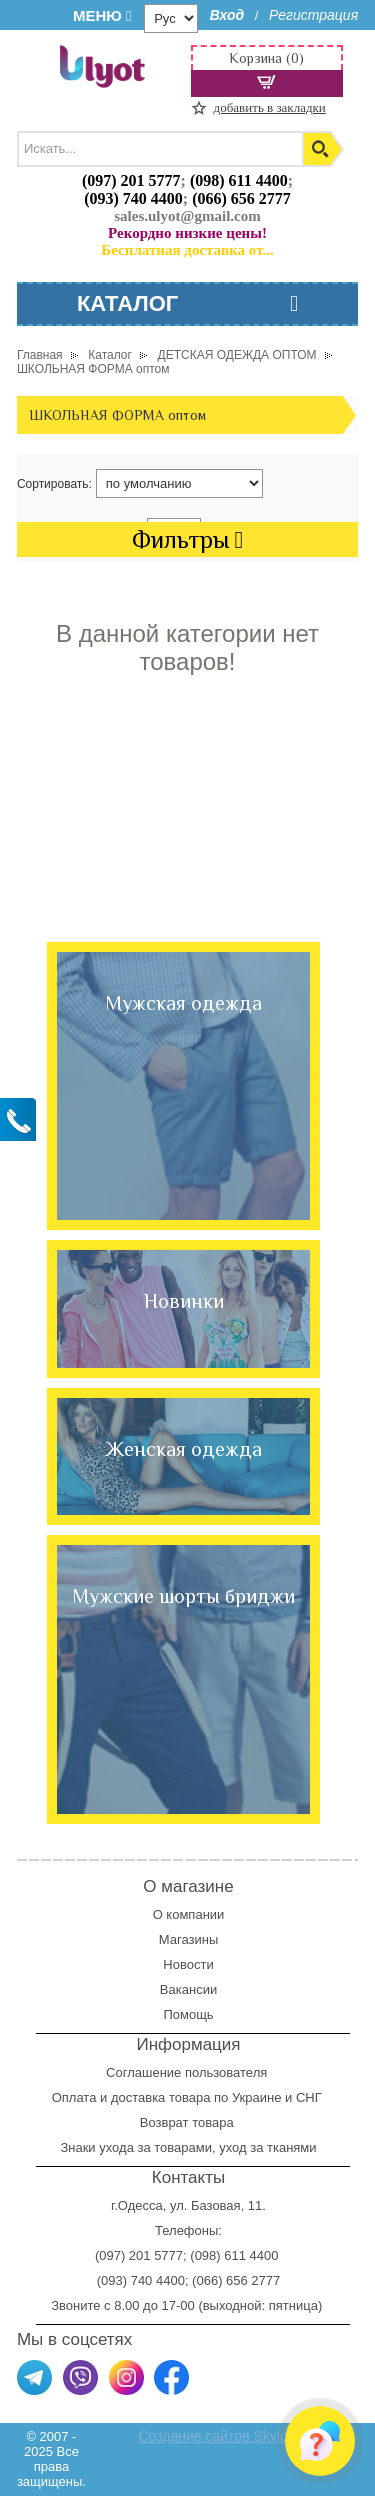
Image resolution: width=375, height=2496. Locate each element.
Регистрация (313, 15)
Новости (188, 1964)
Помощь (188, 2014)
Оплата (74, 2097)
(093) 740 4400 (133, 198)
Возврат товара (188, 2122)
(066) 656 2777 (241, 198)
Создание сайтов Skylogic (221, 2436)
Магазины (189, 1939)
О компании (189, 1914)
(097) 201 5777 (131, 180)
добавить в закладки (270, 107)
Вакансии (188, 1989)
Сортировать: (54, 484)
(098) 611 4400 (239, 180)
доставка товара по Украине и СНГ (218, 2097)
